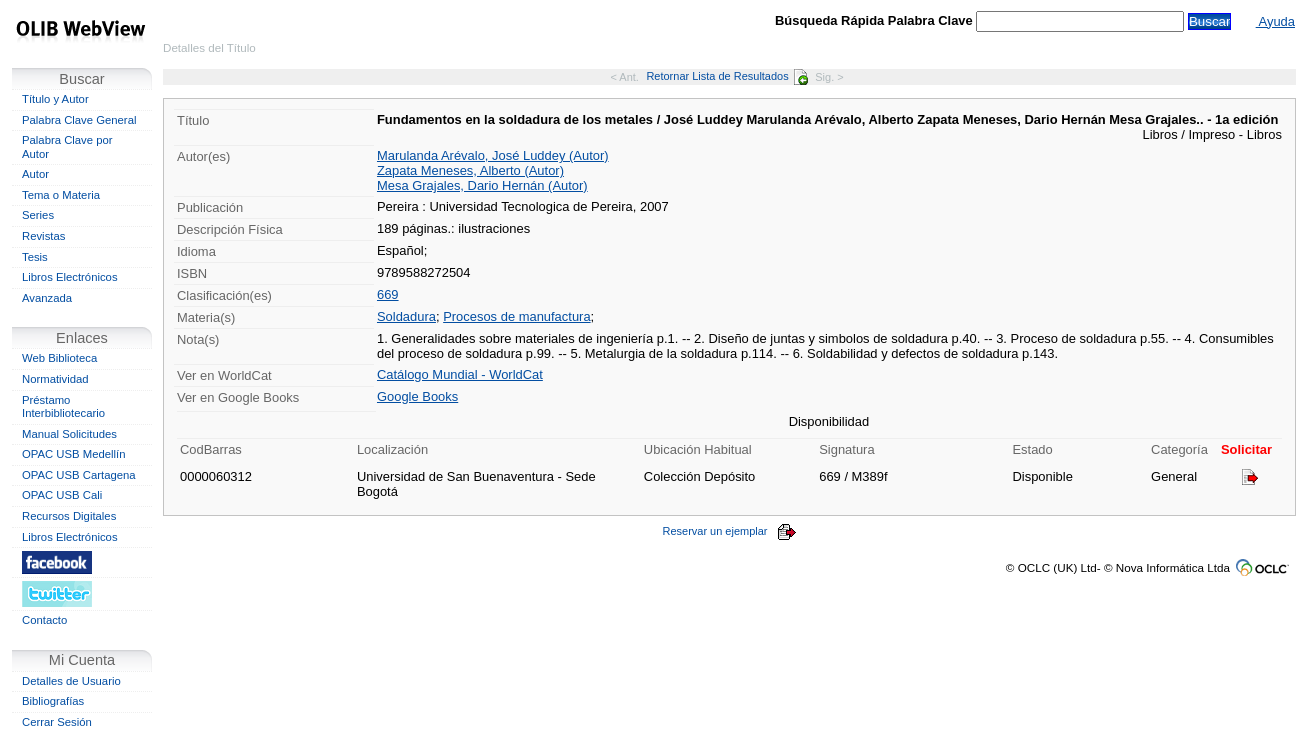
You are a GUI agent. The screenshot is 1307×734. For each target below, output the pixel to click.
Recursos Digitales (69, 516)
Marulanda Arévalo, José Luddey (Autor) (493, 155)
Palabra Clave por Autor (67, 147)
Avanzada (47, 298)
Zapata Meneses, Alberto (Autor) (470, 170)
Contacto (44, 620)
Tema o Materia (61, 195)
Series (38, 215)
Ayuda (1275, 21)
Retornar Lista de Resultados (726, 76)
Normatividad (55, 379)
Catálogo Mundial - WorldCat (460, 374)
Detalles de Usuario (71, 681)
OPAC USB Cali (62, 495)
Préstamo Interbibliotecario (63, 407)
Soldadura (406, 316)
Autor (35, 174)
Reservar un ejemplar (729, 531)
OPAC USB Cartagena (79, 475)
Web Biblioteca (59, 358)
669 (388, 294)
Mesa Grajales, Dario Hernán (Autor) (482, 185)
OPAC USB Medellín (74, 454)
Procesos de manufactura (516, 316)
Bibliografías (53, 701)
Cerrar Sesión (57, 722)
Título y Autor (55, 99)
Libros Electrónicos (70, 277)
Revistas (43, 236)
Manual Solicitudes (69, 434)
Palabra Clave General (79, 120)
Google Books (417, 396)
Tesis (35, 257)
